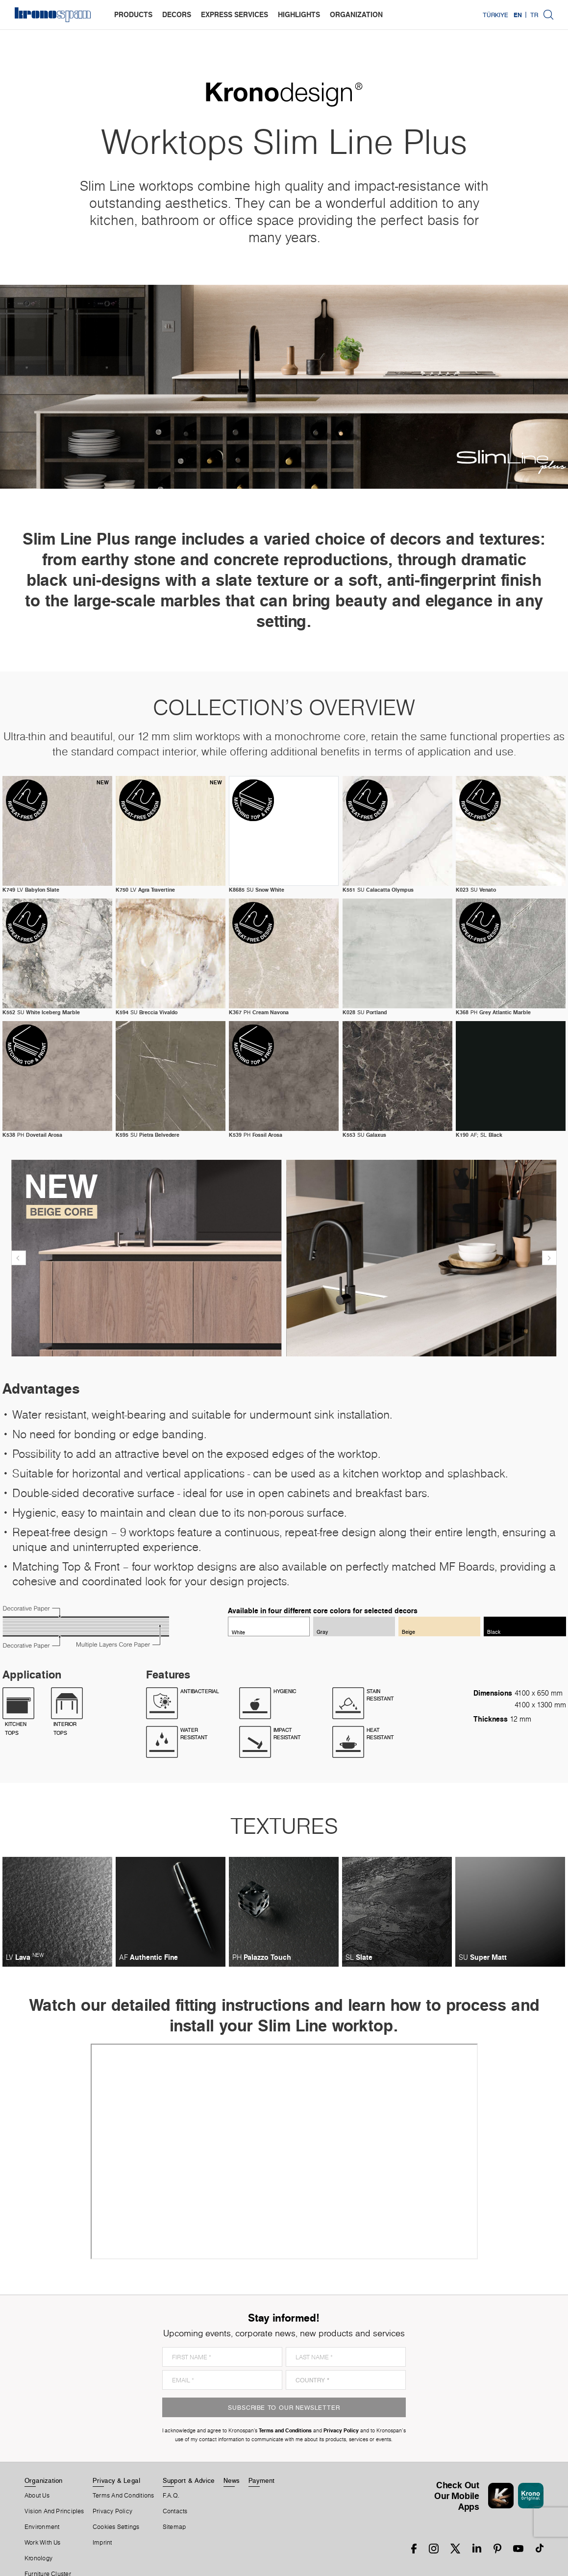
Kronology (38, 2558)
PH (259, 1012)
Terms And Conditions (123, 2496)
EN (518, 14)
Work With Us (43, 2543)
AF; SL (479, 1135)
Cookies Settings (116, 2527)
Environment (42, 2527)
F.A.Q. (171, 2496)
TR (534, 14)
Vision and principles (54, 2511)
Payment (261, 2480)
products (133, 14)
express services (234, 14)
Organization (44, 2480)
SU (256, 890)
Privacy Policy (112, 2511)
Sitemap (174, 2527)
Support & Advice (189, 2480)
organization (356, 14)
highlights (299, 14)
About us (37, 2496)
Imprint (102, 2543)
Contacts (175, 2511)
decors (176, 14)
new (103, 782)
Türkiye (495, 14)
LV (30, 890)
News (231, 2480)
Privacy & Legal (116, 2480)
